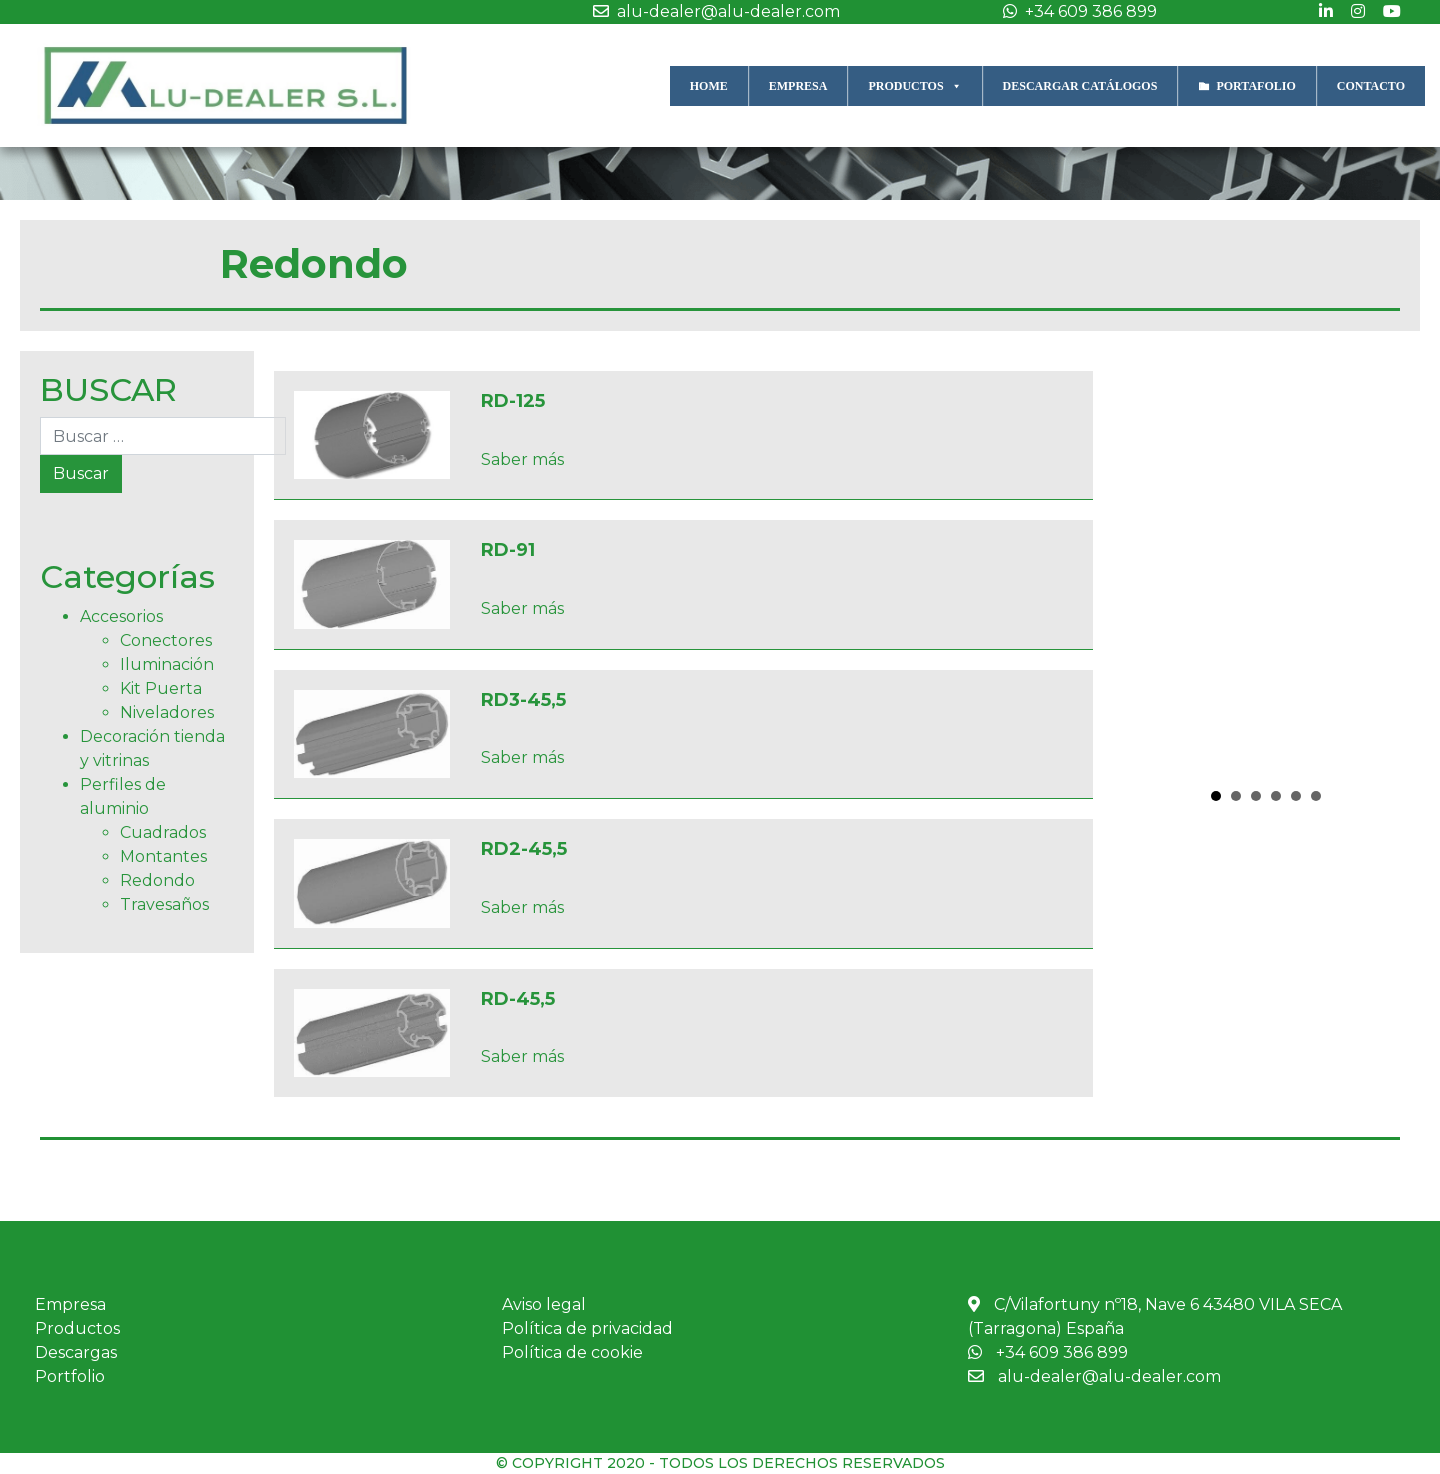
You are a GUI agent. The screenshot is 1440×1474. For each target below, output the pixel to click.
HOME (709, 86)
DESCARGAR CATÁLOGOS (1080, 86)
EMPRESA (798, 86)
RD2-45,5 (524, 849)
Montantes (163, 856)
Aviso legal (544, 1304)
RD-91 (508, 550)
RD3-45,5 (523, 700)
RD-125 (513, 401)
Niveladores (167, 712)
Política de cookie (572, 1352)
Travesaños (164, 904)
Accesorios (121, 616)
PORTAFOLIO (1255, 86)
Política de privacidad (587, 1328)
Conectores (166, 640)
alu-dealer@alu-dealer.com (711, 11)
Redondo (157, 880)
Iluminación (167, 664)
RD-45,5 (518, 999)
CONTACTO (1371, 86)
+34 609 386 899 (1075, 11)
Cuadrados (163, 832)
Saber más (522, 459)
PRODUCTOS (914, 85)
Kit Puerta (161, 688)
